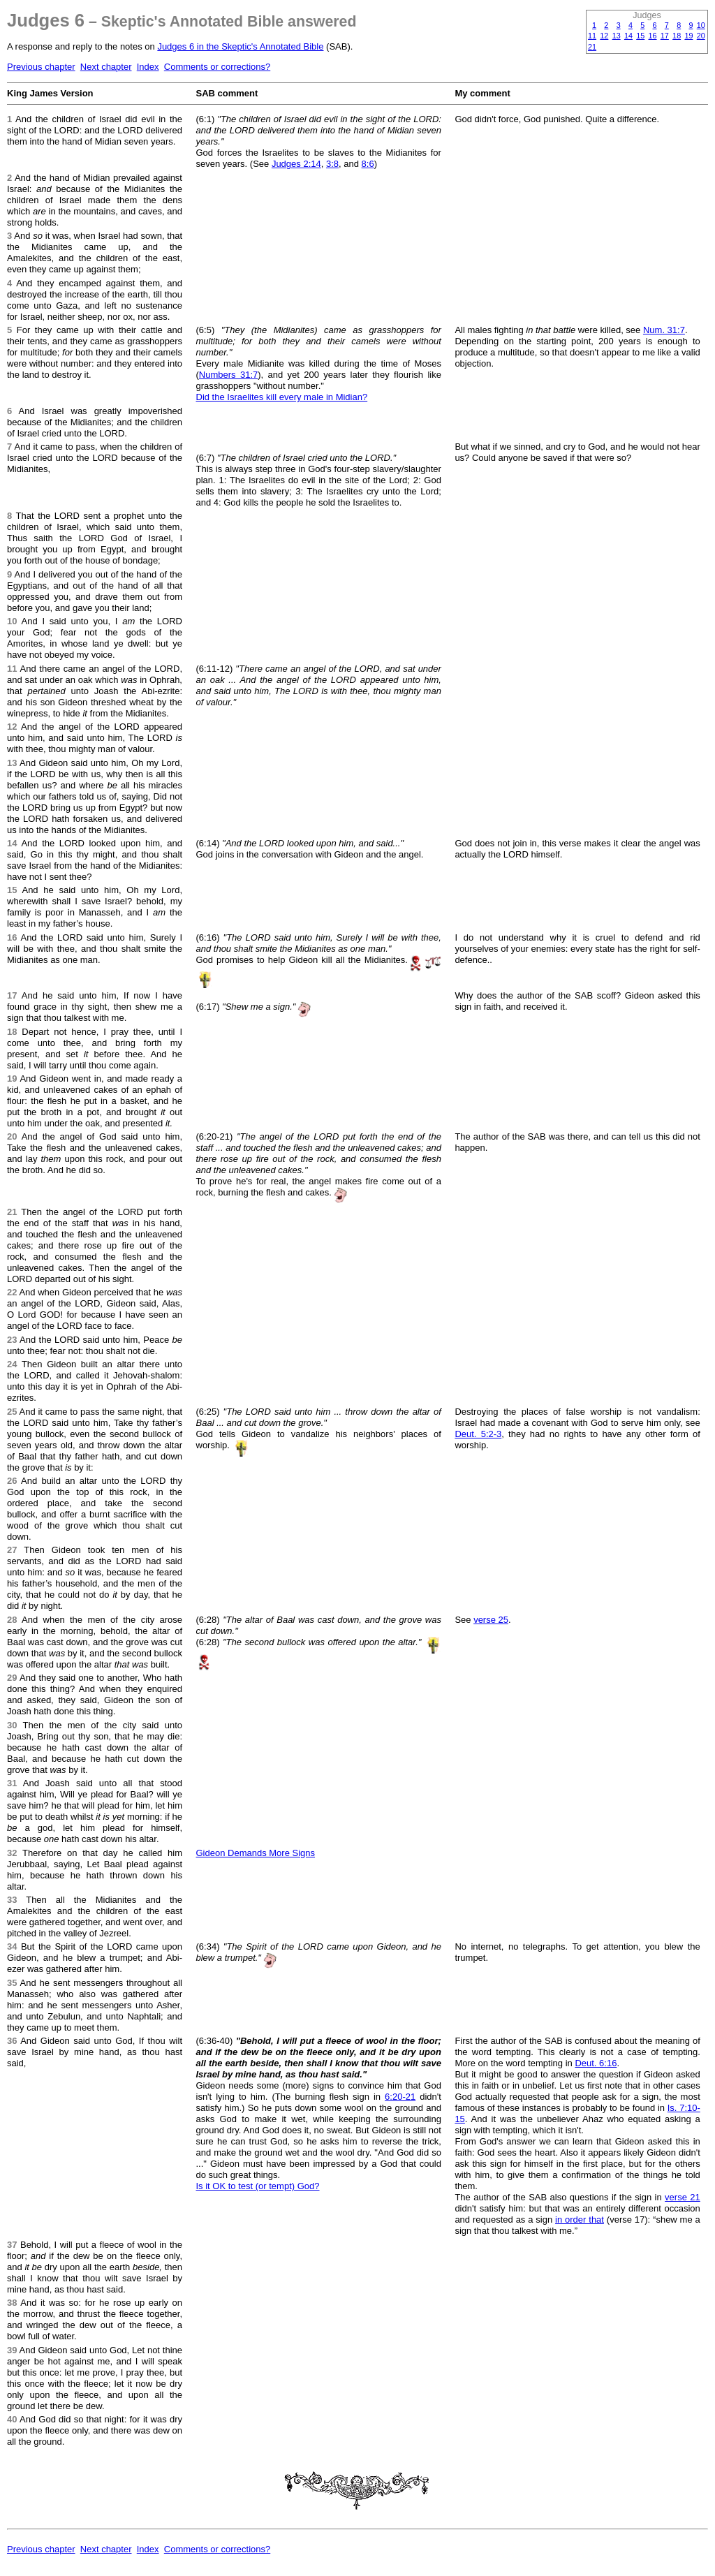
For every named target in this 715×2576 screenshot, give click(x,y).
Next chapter (106, 66)
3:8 (332, 164)
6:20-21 (400, 2096)
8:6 (368, 164)
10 (701, 25)
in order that (579, 2219)
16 (653, 35)
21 (592, 47)
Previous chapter (41, 66)
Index (148, 66)
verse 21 (682, 2197)
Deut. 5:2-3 (478, 1434)
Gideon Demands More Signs (256, 1853)
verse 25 (490, 1619)
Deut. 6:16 (596, 2063)
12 (604, 35)
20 (701, 35)
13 (616, 35)
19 (688, 35)
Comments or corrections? (217, 66)
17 (665, 35)
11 (592, 35)
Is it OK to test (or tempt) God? (258, 2186)
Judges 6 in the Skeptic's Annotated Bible (240, 46)
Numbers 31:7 (228, 374)
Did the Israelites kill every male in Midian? (282, 397)
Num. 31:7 (664, 330)
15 (640, 35)
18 (676, 35)
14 (628, 35)
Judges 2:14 (296, 164)
